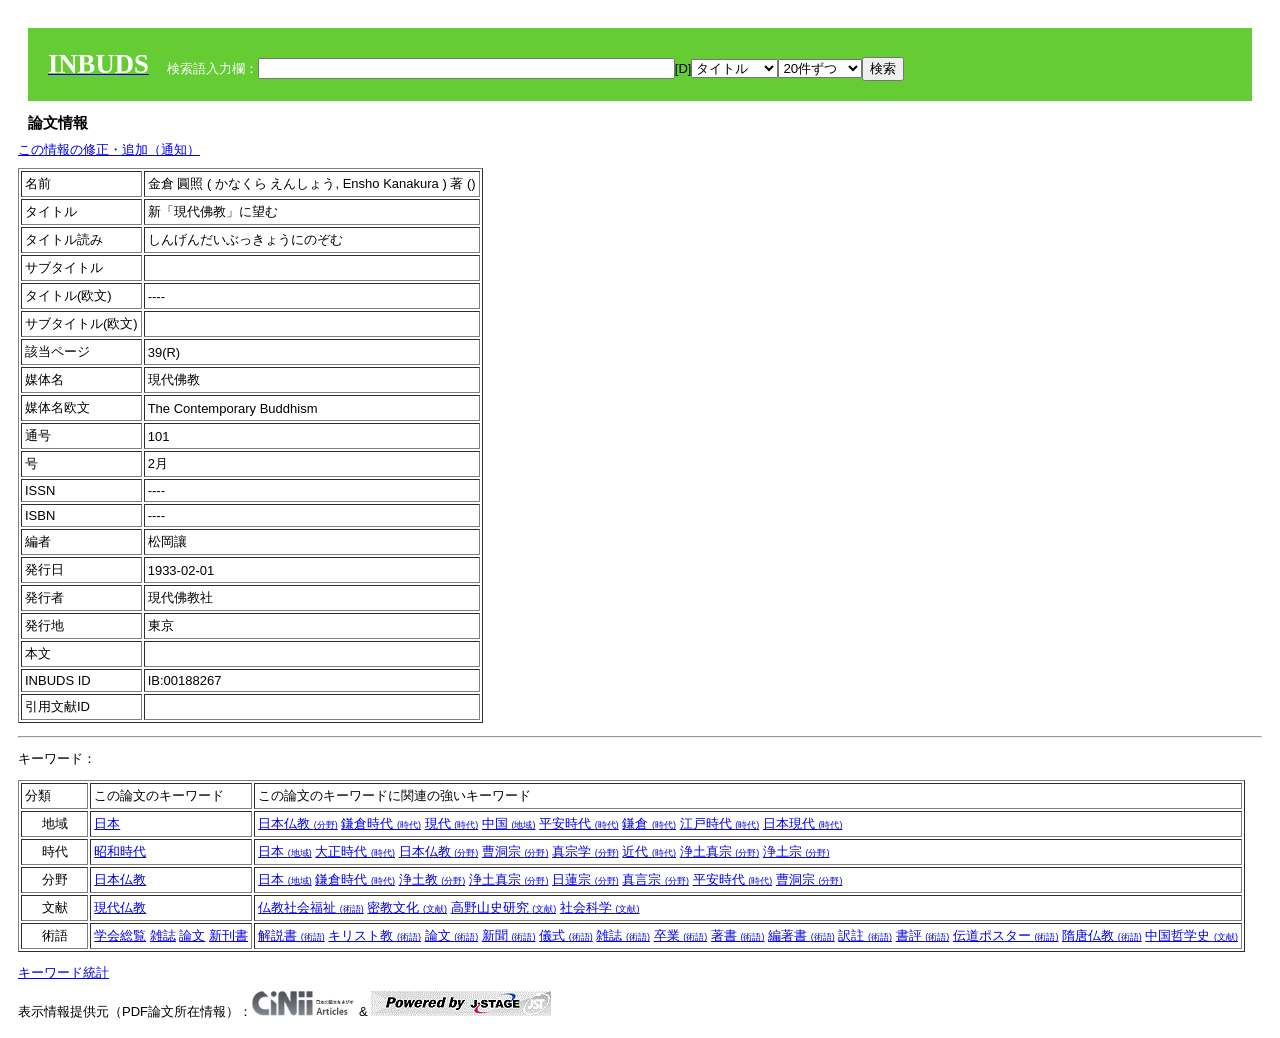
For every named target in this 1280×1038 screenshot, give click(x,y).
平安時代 (579, 823)
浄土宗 (796, 851)
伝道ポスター (1006, 935)
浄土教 (432, 879)
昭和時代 (120, 851)
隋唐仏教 (1102, 935)
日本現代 (803, 823)
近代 (649, 851)
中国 (509, 823)
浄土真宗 (720, 851)
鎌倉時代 (381, 823)
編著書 (801, 935)
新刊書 (228, 935)
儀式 (566, 935)
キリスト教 (374, 935)
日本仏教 (298, 823)
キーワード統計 (63, 972)
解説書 (291, 935)
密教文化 (407, 907)
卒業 (681, 935)
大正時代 (355, 851)
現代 (452, 823)
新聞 (509, 935)
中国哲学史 (1191, 935)
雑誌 (163, 935)
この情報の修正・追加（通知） (109, 149)
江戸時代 (720, 823)
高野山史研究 (504, 907)
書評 (923, 935)
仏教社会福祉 (311, 907)
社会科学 (600, 907)
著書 (738, 935)
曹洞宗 (515, 851)
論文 (192, 935)
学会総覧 (120, 935)
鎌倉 (649, 823)
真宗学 (585, 851)
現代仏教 (120, 907)
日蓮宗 (585, 879)
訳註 (865, 935)
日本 (107, 823)
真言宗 (655, 879)
